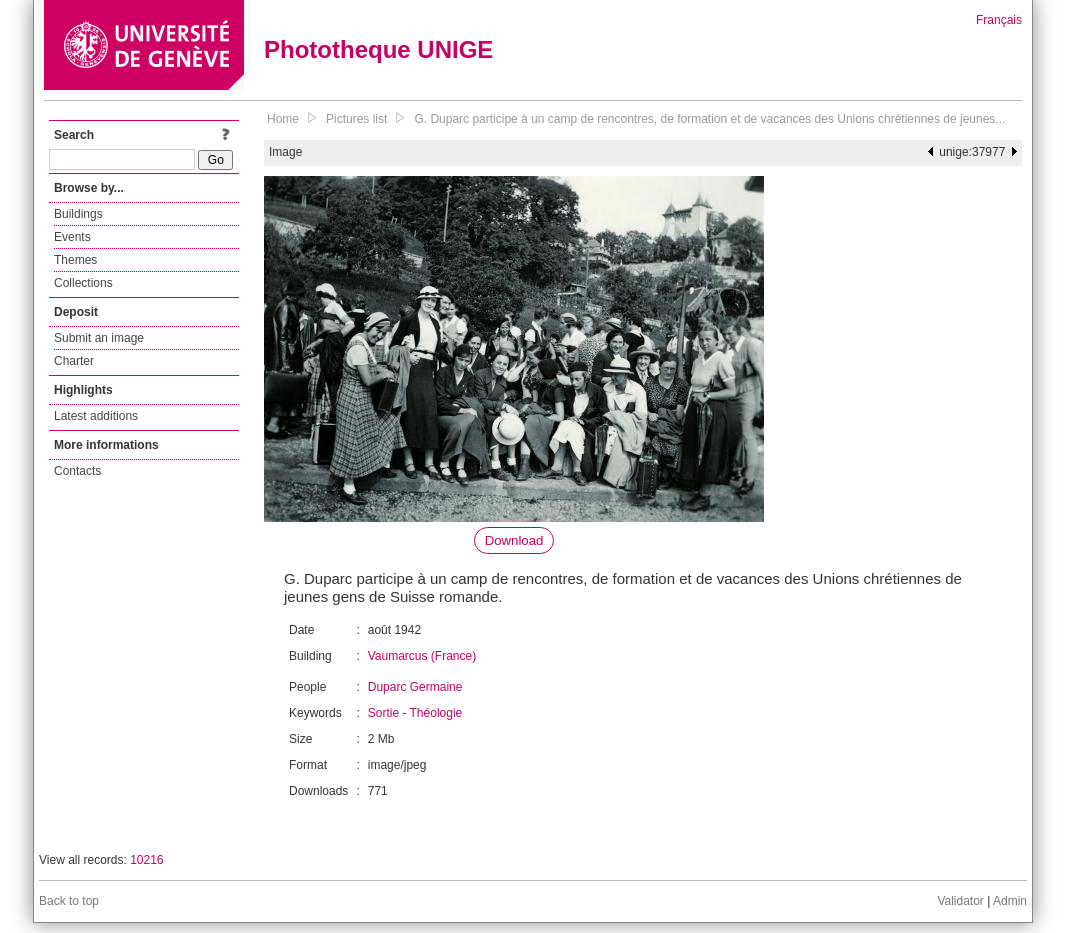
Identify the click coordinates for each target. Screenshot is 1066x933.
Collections (83, 283)
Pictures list (356, 119)
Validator (960, 901)
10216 (146, 860)
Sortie (383, 713)
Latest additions (96, 416)
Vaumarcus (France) (422, 656)
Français (999, 20)
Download (514, 540)
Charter (74, 361)
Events (72, 237)
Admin (1010, 901)
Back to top (69, 901)
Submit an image (99, 338)
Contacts (77, 471)
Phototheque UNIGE (378, 49)
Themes (75, 260)
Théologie (436, 713)
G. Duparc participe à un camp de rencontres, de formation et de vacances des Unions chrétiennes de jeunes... (709, 119)
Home (283, 119)
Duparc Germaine (415, 687)
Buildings (78, 214)
